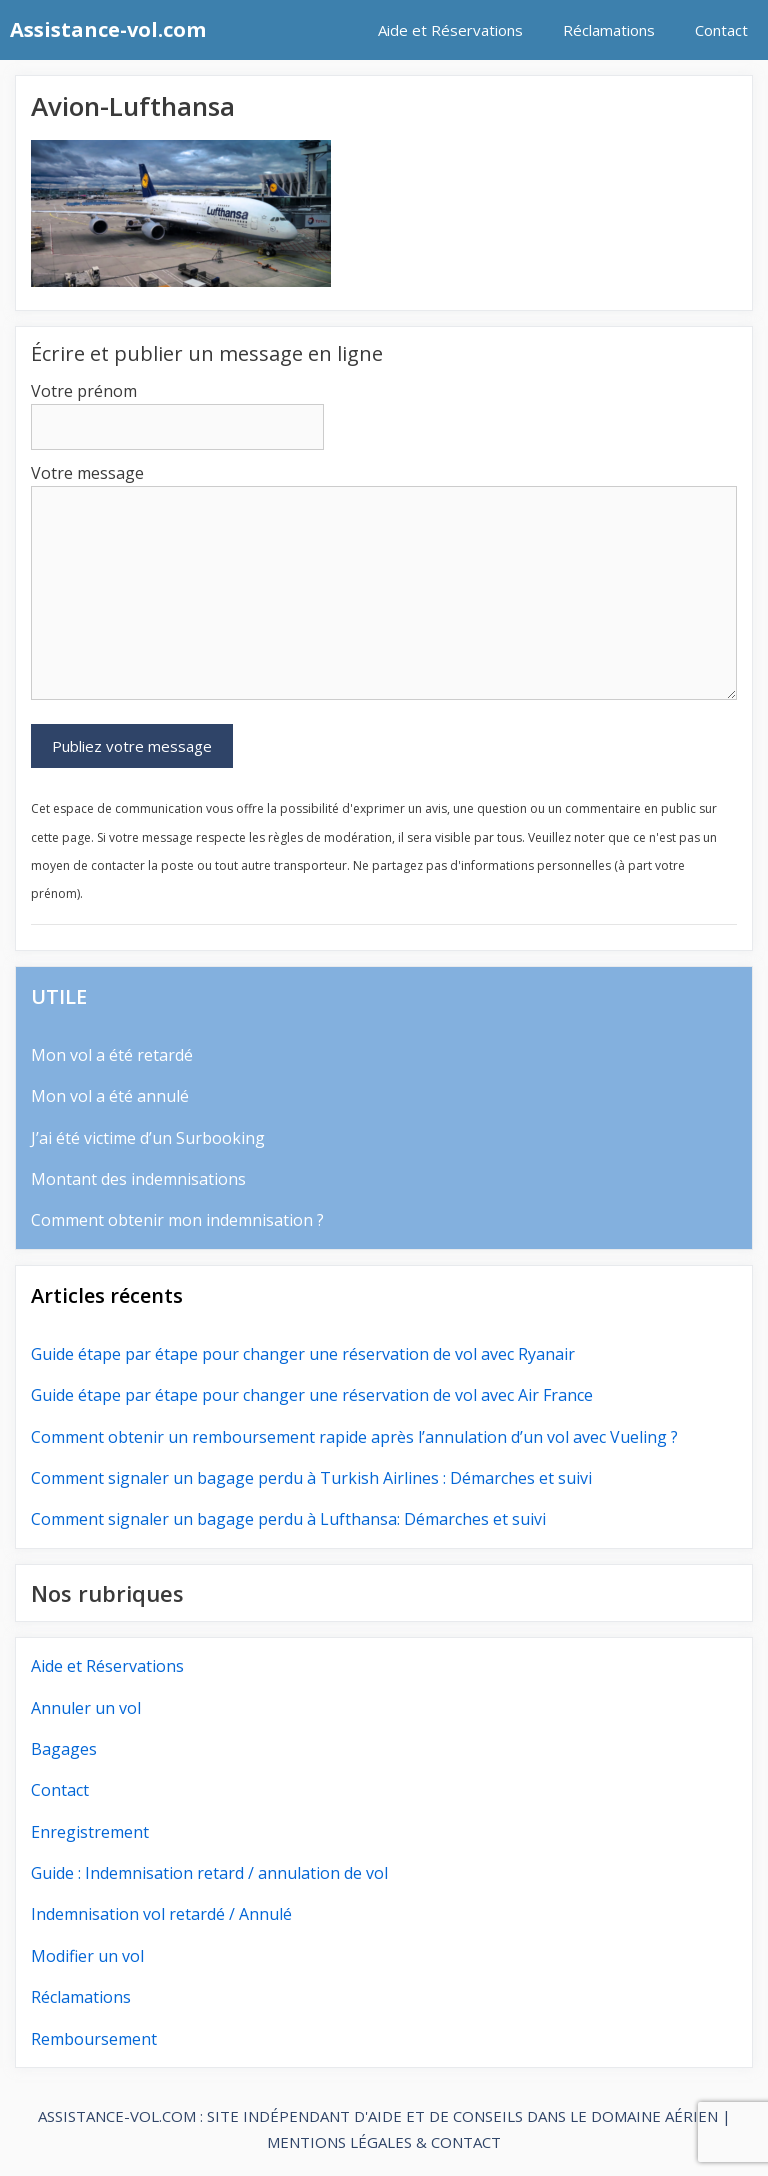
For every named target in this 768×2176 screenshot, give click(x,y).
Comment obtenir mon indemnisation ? (177, 1220)
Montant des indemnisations (138, 1179)
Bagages (64, 1749)
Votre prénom (84, 391)
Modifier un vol (87, 1956)
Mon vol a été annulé (110, 1096)
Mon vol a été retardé (112, 1055)
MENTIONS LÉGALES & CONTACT (384, 2142)
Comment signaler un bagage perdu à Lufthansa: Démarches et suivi (288, 1519)
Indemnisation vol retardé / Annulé (161, 1914)
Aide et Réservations (450, 30)
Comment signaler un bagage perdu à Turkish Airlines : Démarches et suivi (311, 1478)
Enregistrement (90, 1832)
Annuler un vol (86, 1708)
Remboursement (94, 2039)
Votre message (87, 473)
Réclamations (609, 30)
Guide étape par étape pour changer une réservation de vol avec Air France (312, 1395)
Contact (721, 30)
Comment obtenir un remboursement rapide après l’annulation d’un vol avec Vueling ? (354, 1437)
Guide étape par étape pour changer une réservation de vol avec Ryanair (303, 1354)
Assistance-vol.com (108, 29)
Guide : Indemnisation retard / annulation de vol (209, 1873)
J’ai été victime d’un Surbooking (148, 1138)
